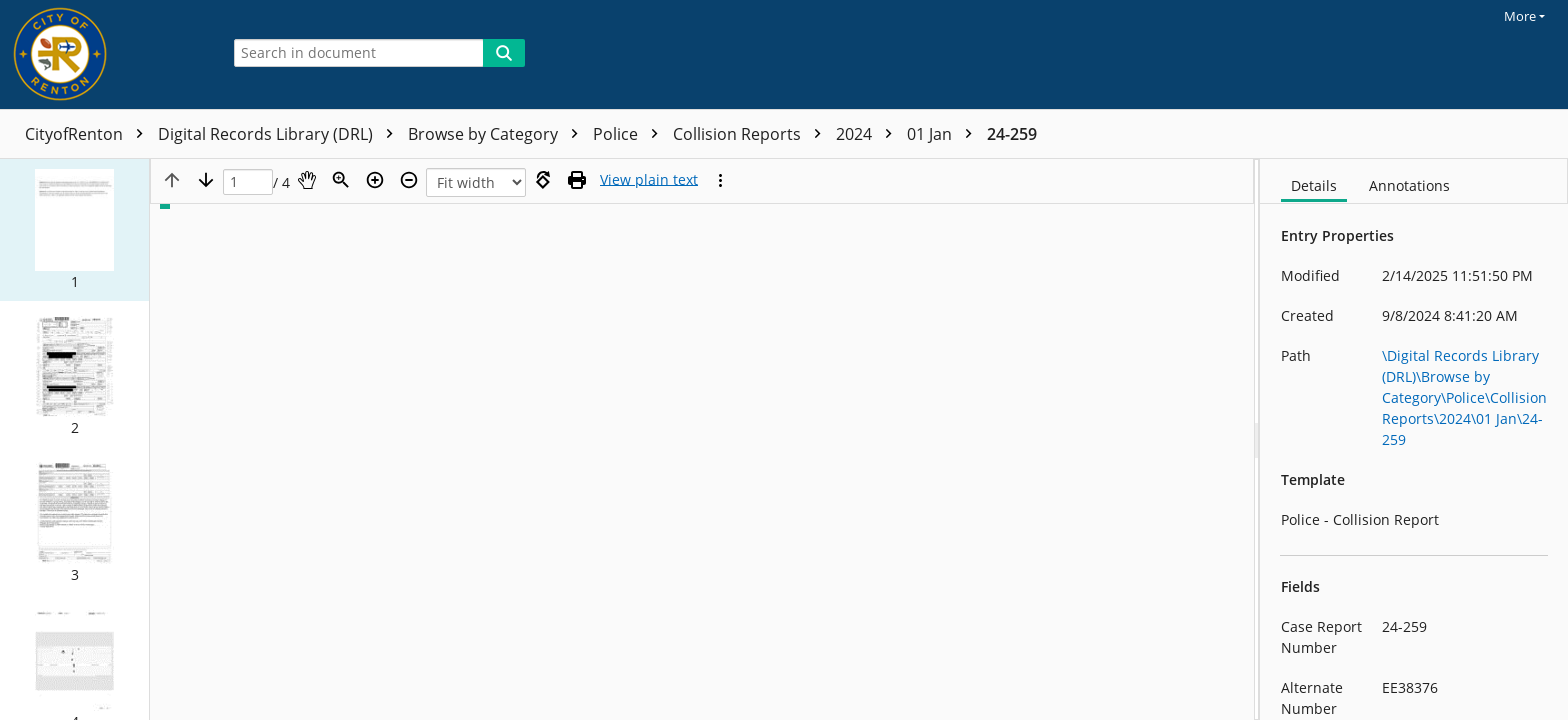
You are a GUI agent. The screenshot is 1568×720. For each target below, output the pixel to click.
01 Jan (944, 134)
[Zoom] (341, 180)
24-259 (1012, 134)
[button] (74, 230)
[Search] (504, 53)
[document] (1414, 439)
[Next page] (206, 180)
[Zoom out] (409, 180)
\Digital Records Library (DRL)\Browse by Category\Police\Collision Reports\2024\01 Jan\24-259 (1464, 397)
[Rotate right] (543, 180)
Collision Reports (752, 134)
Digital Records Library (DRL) (280, 134)
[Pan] (307, 180)
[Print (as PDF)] (577, 180)
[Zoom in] (375, 180)
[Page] (248, 182)
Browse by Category (498, 134)
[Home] (105, 54)
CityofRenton (89, 134)
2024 (869, 134)
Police (630, 134)
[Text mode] (649, 180)
